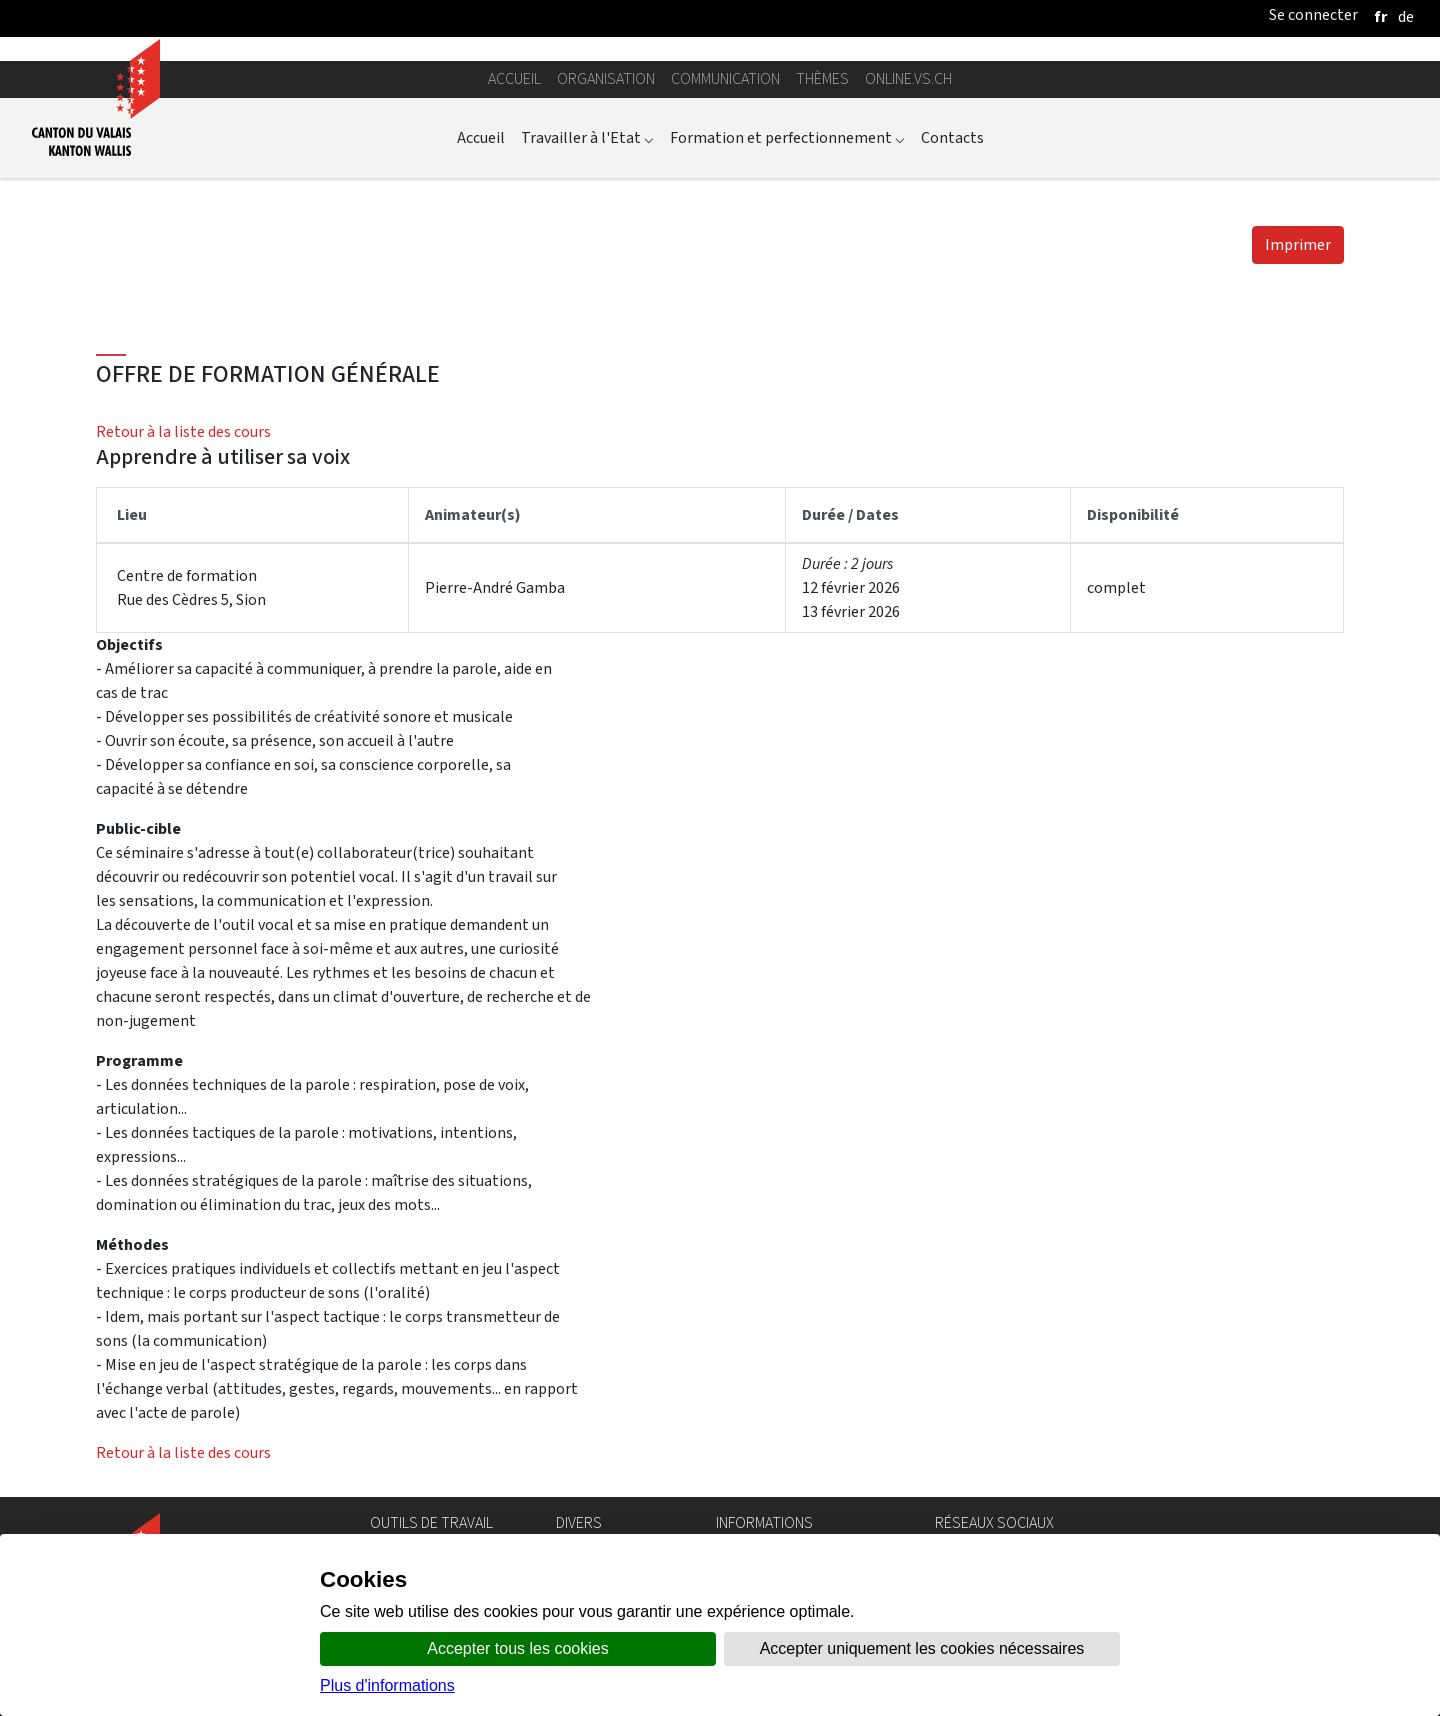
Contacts (952, 137)
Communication (725, 78)
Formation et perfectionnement (787, 137)
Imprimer (1298, 244)
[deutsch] (1406, 16)
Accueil (514, 78)
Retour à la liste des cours (183, 431)
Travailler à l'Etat (587, 137)
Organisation (606, 78)
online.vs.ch (908, 78)
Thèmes (822, 78)
